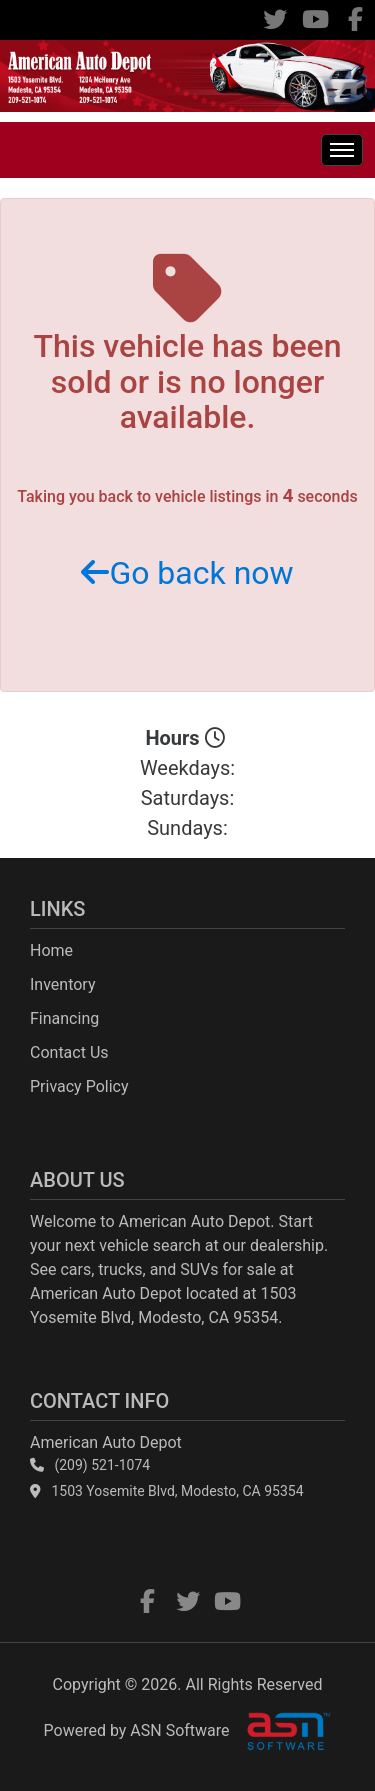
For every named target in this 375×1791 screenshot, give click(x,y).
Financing (64, 1018)
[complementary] (315, 1731)
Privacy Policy (79, 1086)
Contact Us (69, 1052)
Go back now (187, 573)
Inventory (63, 984)
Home (51, 950)
